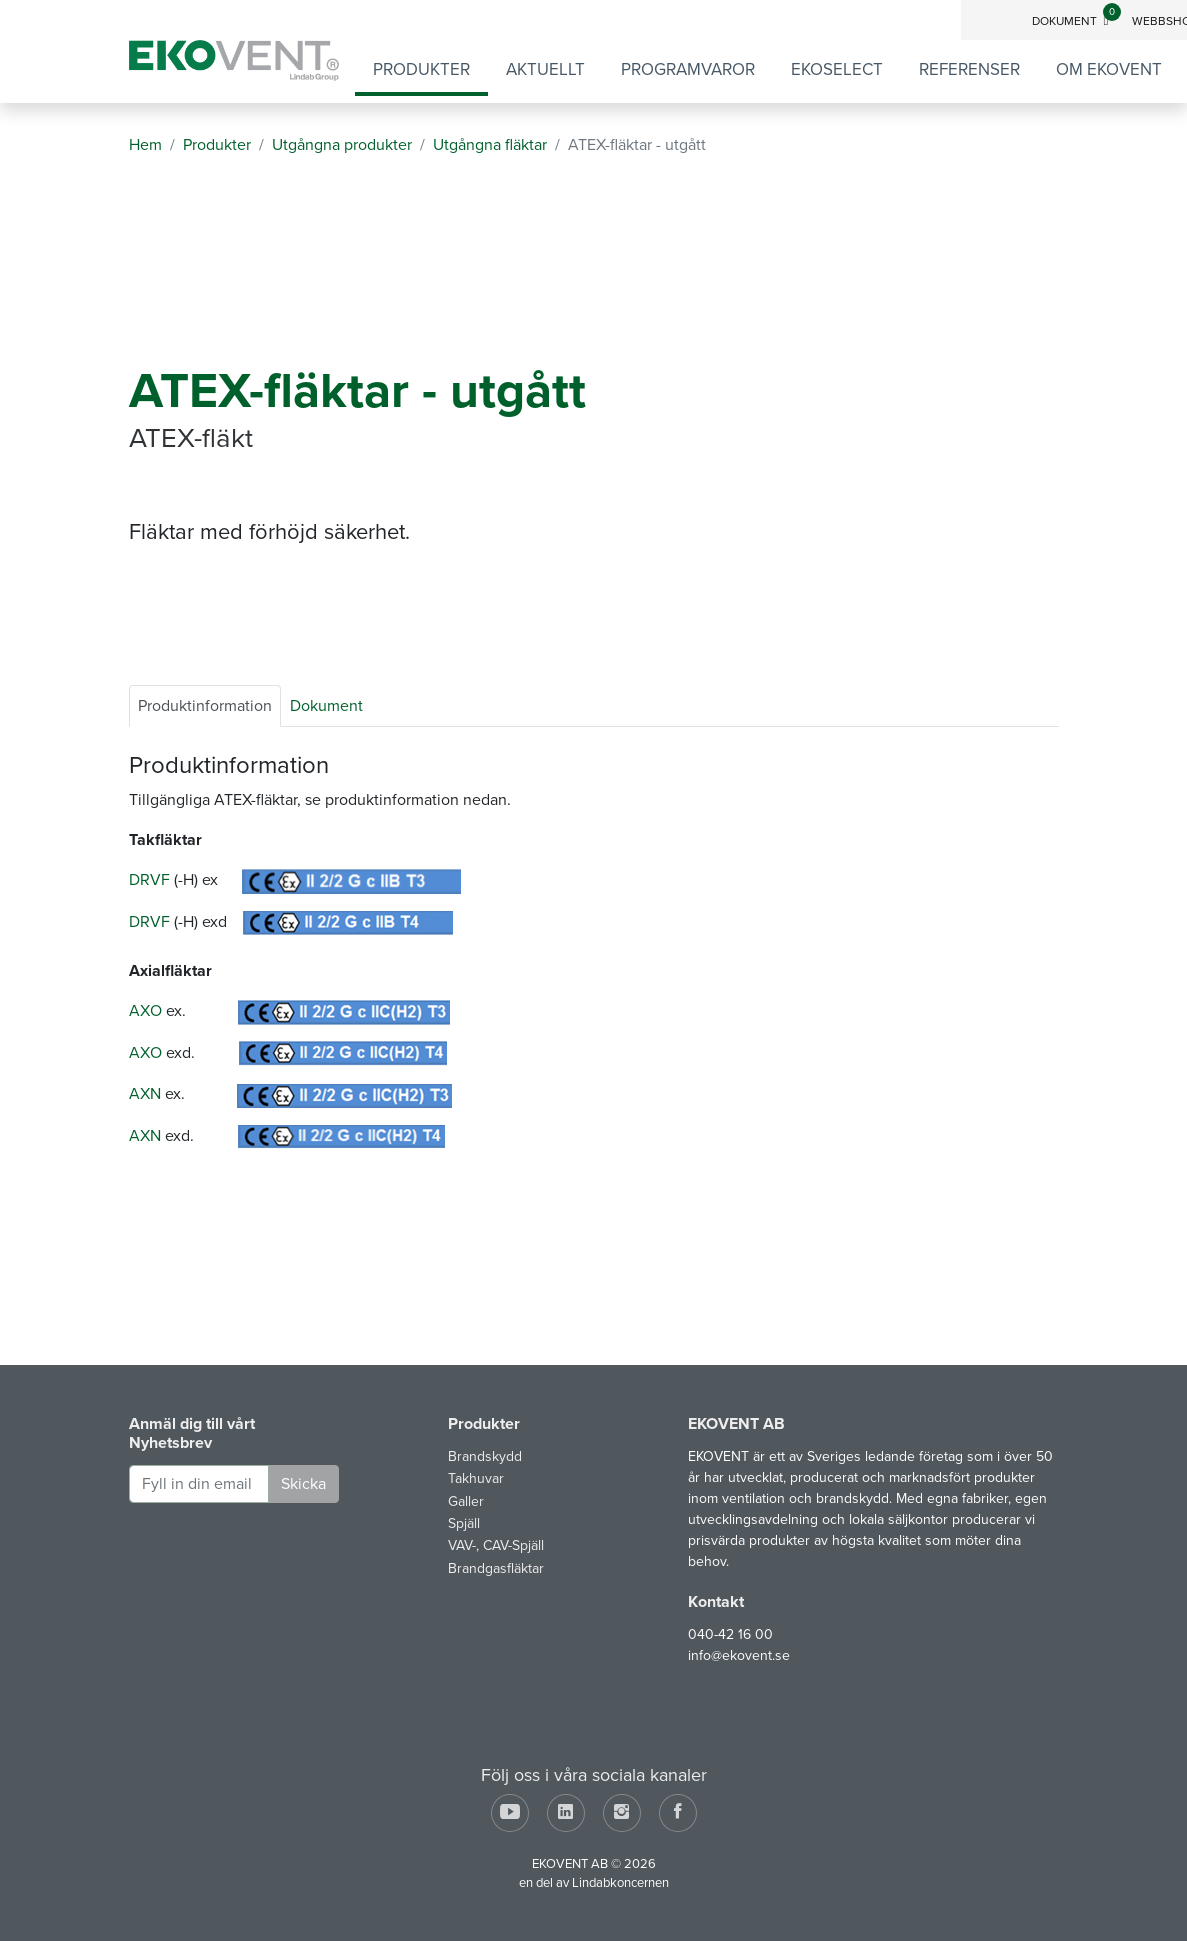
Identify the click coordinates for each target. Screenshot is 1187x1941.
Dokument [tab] (326, 706)
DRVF (149, 880)
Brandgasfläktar (496, 1568)
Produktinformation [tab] (205, 706)
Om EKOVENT (1109, 69)
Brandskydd (485, 1456)
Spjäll (464, 1523)
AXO (145, 1011)
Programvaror (688, 69)
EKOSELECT (837, 69)
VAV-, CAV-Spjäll (496, 1545)
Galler (466, 1501)
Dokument (1076, 21)
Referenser (969, 69)
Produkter (421, 69)
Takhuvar (476, 1478)
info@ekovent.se (739, 1655)
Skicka (303, 1484)
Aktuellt (545, 69)
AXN (145, 1094)
